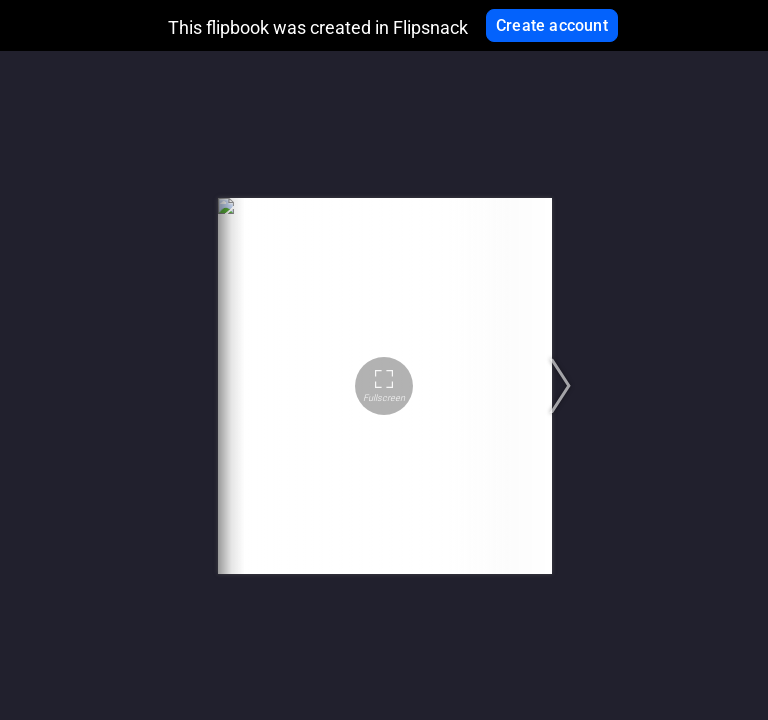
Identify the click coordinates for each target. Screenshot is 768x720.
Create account (552, 25)
